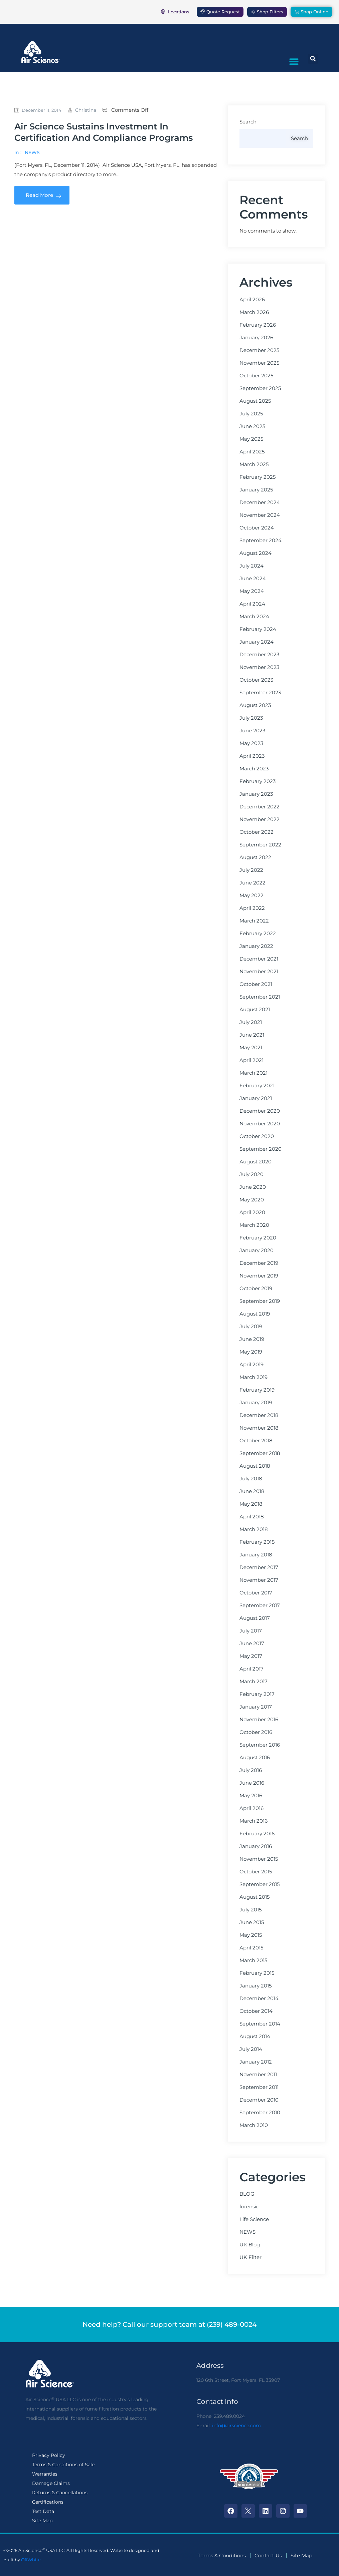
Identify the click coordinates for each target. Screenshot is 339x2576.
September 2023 (260, 693)
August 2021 (254, 1010)
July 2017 (250, 1631)
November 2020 (259, 1124)
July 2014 (250, 2049)
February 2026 (257, 325)
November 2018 (259, 1428)
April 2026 (252, 300)
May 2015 (250, 1935)
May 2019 (250, 1352)
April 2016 (251, 1808)
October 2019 (255, 1288)
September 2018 (259, 1453)
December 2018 (259, 1415)
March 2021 (253, 1073)
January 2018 (255, 1555)
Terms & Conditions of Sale (63, 2465)
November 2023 (259, 667)
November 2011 (258, 2075)
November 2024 (259, 515)
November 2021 (258, 972)
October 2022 (256, 832)
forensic (249, 2207)
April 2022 (252, 908)
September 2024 (260, 540)
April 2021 (251, 1060)
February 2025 (257, 477)
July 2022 (251, 870)
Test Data (43, 2511)
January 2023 (256, 794)
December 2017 (258, 1567)
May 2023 (251, 743)
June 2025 (252, 426)
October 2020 (256, 1136)
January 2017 (255, 1707)
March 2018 (253, 1529)
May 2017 (250, 1656)
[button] (293, 61)
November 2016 (258, 1720)
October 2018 (256, 1441)
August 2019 (254, 1314)
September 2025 (260, 388)
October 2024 (256, 528)
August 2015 (254, 1897)
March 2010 (253, 2125)
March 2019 (253, 1377)
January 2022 (256, 946)
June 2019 (251, 1339)
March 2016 (253, 1821)
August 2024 (255, 553)
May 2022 (251, 895)
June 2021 (251, 1035)
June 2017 (251, 1643)
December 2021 (258, 959)
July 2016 (250, 1770)
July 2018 (250, 1479)
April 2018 (251, 1517)
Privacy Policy (48, 2455)
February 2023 (257, 781)
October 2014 (256, 2011)
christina (85, 110)
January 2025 (256, 490)
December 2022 (259, 807)
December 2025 (259, 350)
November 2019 (258, 1276)
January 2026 (256, 338)
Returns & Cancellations (60, 2493)
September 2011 (259, 2087)
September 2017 (259, 1605)
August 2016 (254, 1758)
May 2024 (251, 591)
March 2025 (254, 464)
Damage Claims (51, 2483)
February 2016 (257, 1834)
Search (248, 122)
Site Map (42, 2521)
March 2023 (254, 769)
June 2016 (251, 1783)
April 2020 (252, 1212)
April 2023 (252, 756)
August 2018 (254, 1466)
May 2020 (251, 1200)
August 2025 (255, 401)
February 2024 (257, 629)
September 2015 (259, 1884)
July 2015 (250, 1910)
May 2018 (251, 1504)
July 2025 (251, 414)
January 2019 (255, 1403)
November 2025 (259, 363)
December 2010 (259, 2100)
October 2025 (256, 376)
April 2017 (251, 1669)
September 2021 (259, 997)
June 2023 (252, 731)
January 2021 (255, 1098)
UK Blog (249, 2245)
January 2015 (255, 1986)
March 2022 (254, 921)
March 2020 (254, 1225)
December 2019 (258, 1263)
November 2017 (258, 1580)
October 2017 (255, 1593)
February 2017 (257, 1694)
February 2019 (257, 1390)
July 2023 (251, 718)
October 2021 (255, 984)
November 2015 (258, 1859)
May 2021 (250, 1048)
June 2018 (252, 1491)
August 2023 (255, 705)
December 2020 (259, 1111)
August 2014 (254, 2037)
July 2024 (251, 566)
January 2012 (255, 2062)
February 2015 (256, 1973)
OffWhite (31, 2559)
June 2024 (252, 579)
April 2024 (252, 604)
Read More (41, 195)
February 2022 (257, 934)
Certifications (47, 2502)
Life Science (254, 2219)
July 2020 (251, 1174)
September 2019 (259, 1301)
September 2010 (259, 2113)
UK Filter (250, 2257)
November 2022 (259, 819)
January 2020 (256, 1250)
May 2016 (250, 1796)
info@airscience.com (236, 2426)
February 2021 (257, 1086)
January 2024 (256, 642)
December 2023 (259, 655)
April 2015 (251, 1948)
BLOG (247, 2194)
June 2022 (252, 883)
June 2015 (251, 1922)
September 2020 (260, 1149)
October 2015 (255, 1872)
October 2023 (256, 680)
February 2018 (257, 1542)
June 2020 (252, 1187)
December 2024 (259, 502)
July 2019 (250, 1327)
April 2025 (252, 452)
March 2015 (253, 1960)
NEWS (32, 152)
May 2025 (251, 439)
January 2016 (255, 1846)
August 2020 (255, 1162)
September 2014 (259, 2024)
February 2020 (257, 1238)
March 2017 (253, 1682)
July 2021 (250, 1022)
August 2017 (254, 1618)
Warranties (44, 2474)
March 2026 (254, 312)
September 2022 (260, 845)
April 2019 (251, 1365)
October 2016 (255, 1732)
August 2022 (255, 857)
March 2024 (254, 617)
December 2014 (259, 1998)
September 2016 (259, 1745)
